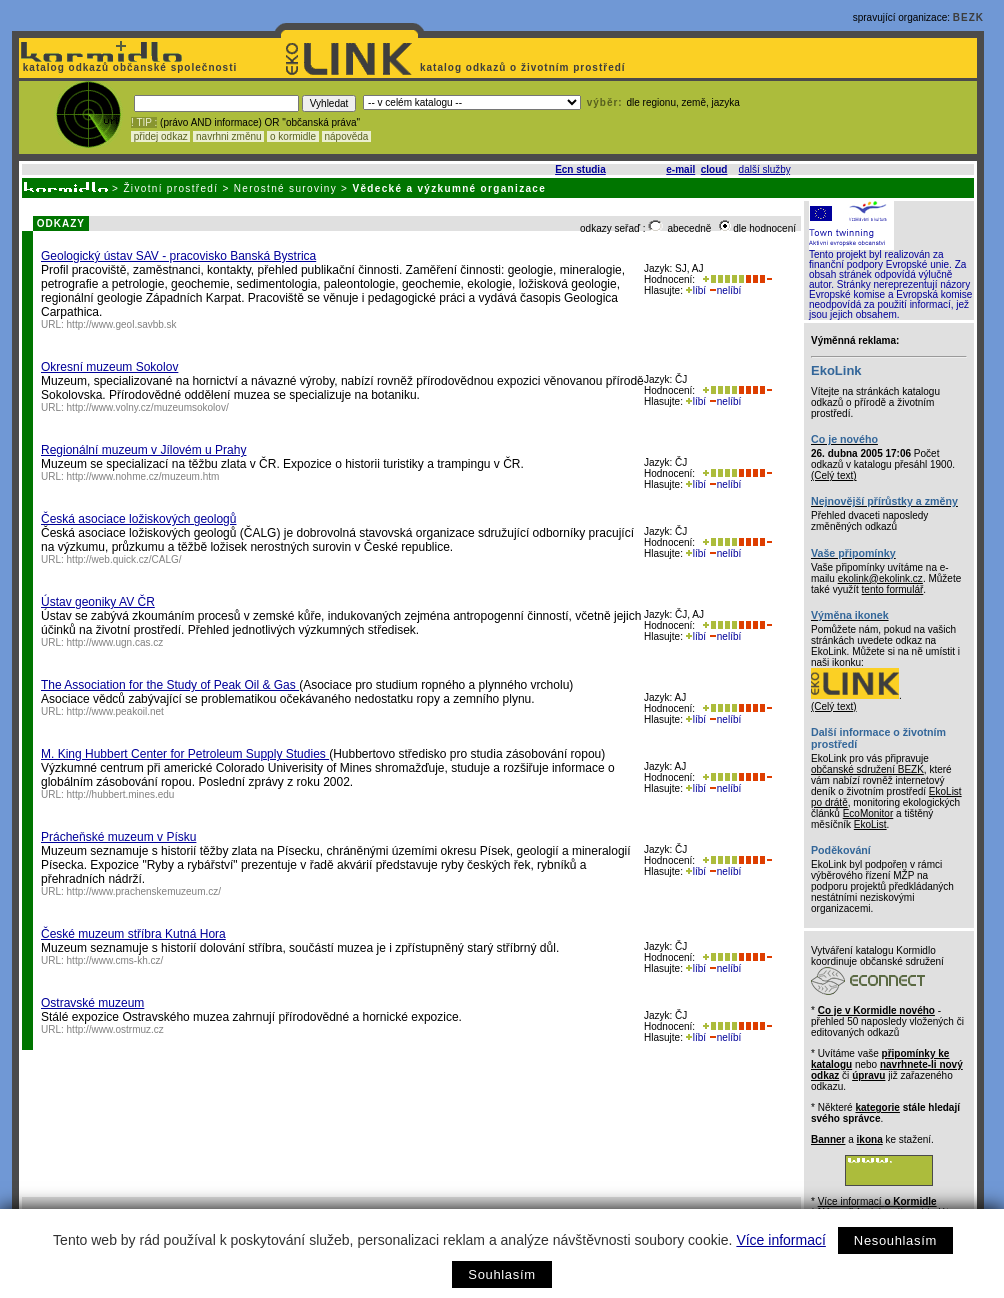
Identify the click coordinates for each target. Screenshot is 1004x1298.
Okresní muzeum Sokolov (109, 367)
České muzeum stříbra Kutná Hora (133, 934)
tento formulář (893, 589)
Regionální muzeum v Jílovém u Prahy (143, 450)
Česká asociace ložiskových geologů (138, 519)
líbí (696, 290)
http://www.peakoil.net (115, 711)
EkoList (870, 824)
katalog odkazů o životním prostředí (524, 67)
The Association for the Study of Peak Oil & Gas (170, 685)
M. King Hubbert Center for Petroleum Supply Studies (185, 754)
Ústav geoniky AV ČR (98, 602)
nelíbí (725, 290)
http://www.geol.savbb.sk (122, 324)
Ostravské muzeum (92, 1003)
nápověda (347, 136)
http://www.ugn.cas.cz (115, 642)
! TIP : (144, 122)
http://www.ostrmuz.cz (115, 1029)
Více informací (780, 1240)
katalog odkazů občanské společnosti (128, 67)
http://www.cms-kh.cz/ (115, 960)
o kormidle (293, 136)
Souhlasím (501, 1274)
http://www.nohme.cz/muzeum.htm (143, 476)
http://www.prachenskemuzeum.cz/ (144, 891)
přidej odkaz (160, 136)
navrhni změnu (228, 136)
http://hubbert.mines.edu (121, 794)
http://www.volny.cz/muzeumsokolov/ (148, 407)
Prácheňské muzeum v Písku (118, 837)
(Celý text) (834, 475)
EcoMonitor (868, 813)
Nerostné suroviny (285, 188)
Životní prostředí (170, 188)
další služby (765, 169)
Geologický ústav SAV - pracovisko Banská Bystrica (178, 256)
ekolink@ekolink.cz (880, 578)
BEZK (968, 17)
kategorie (877, 1107)
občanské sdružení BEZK (867, 769)
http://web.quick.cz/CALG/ (124, 559)
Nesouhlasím (895, 1240)
